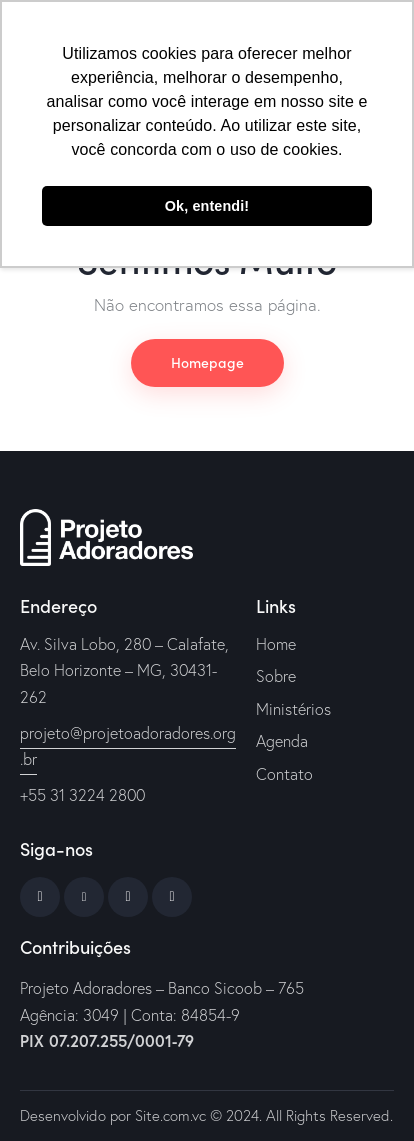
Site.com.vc (170, 1115)
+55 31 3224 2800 (82, 795)
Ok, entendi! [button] (207, 206)
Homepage (207, 362)
